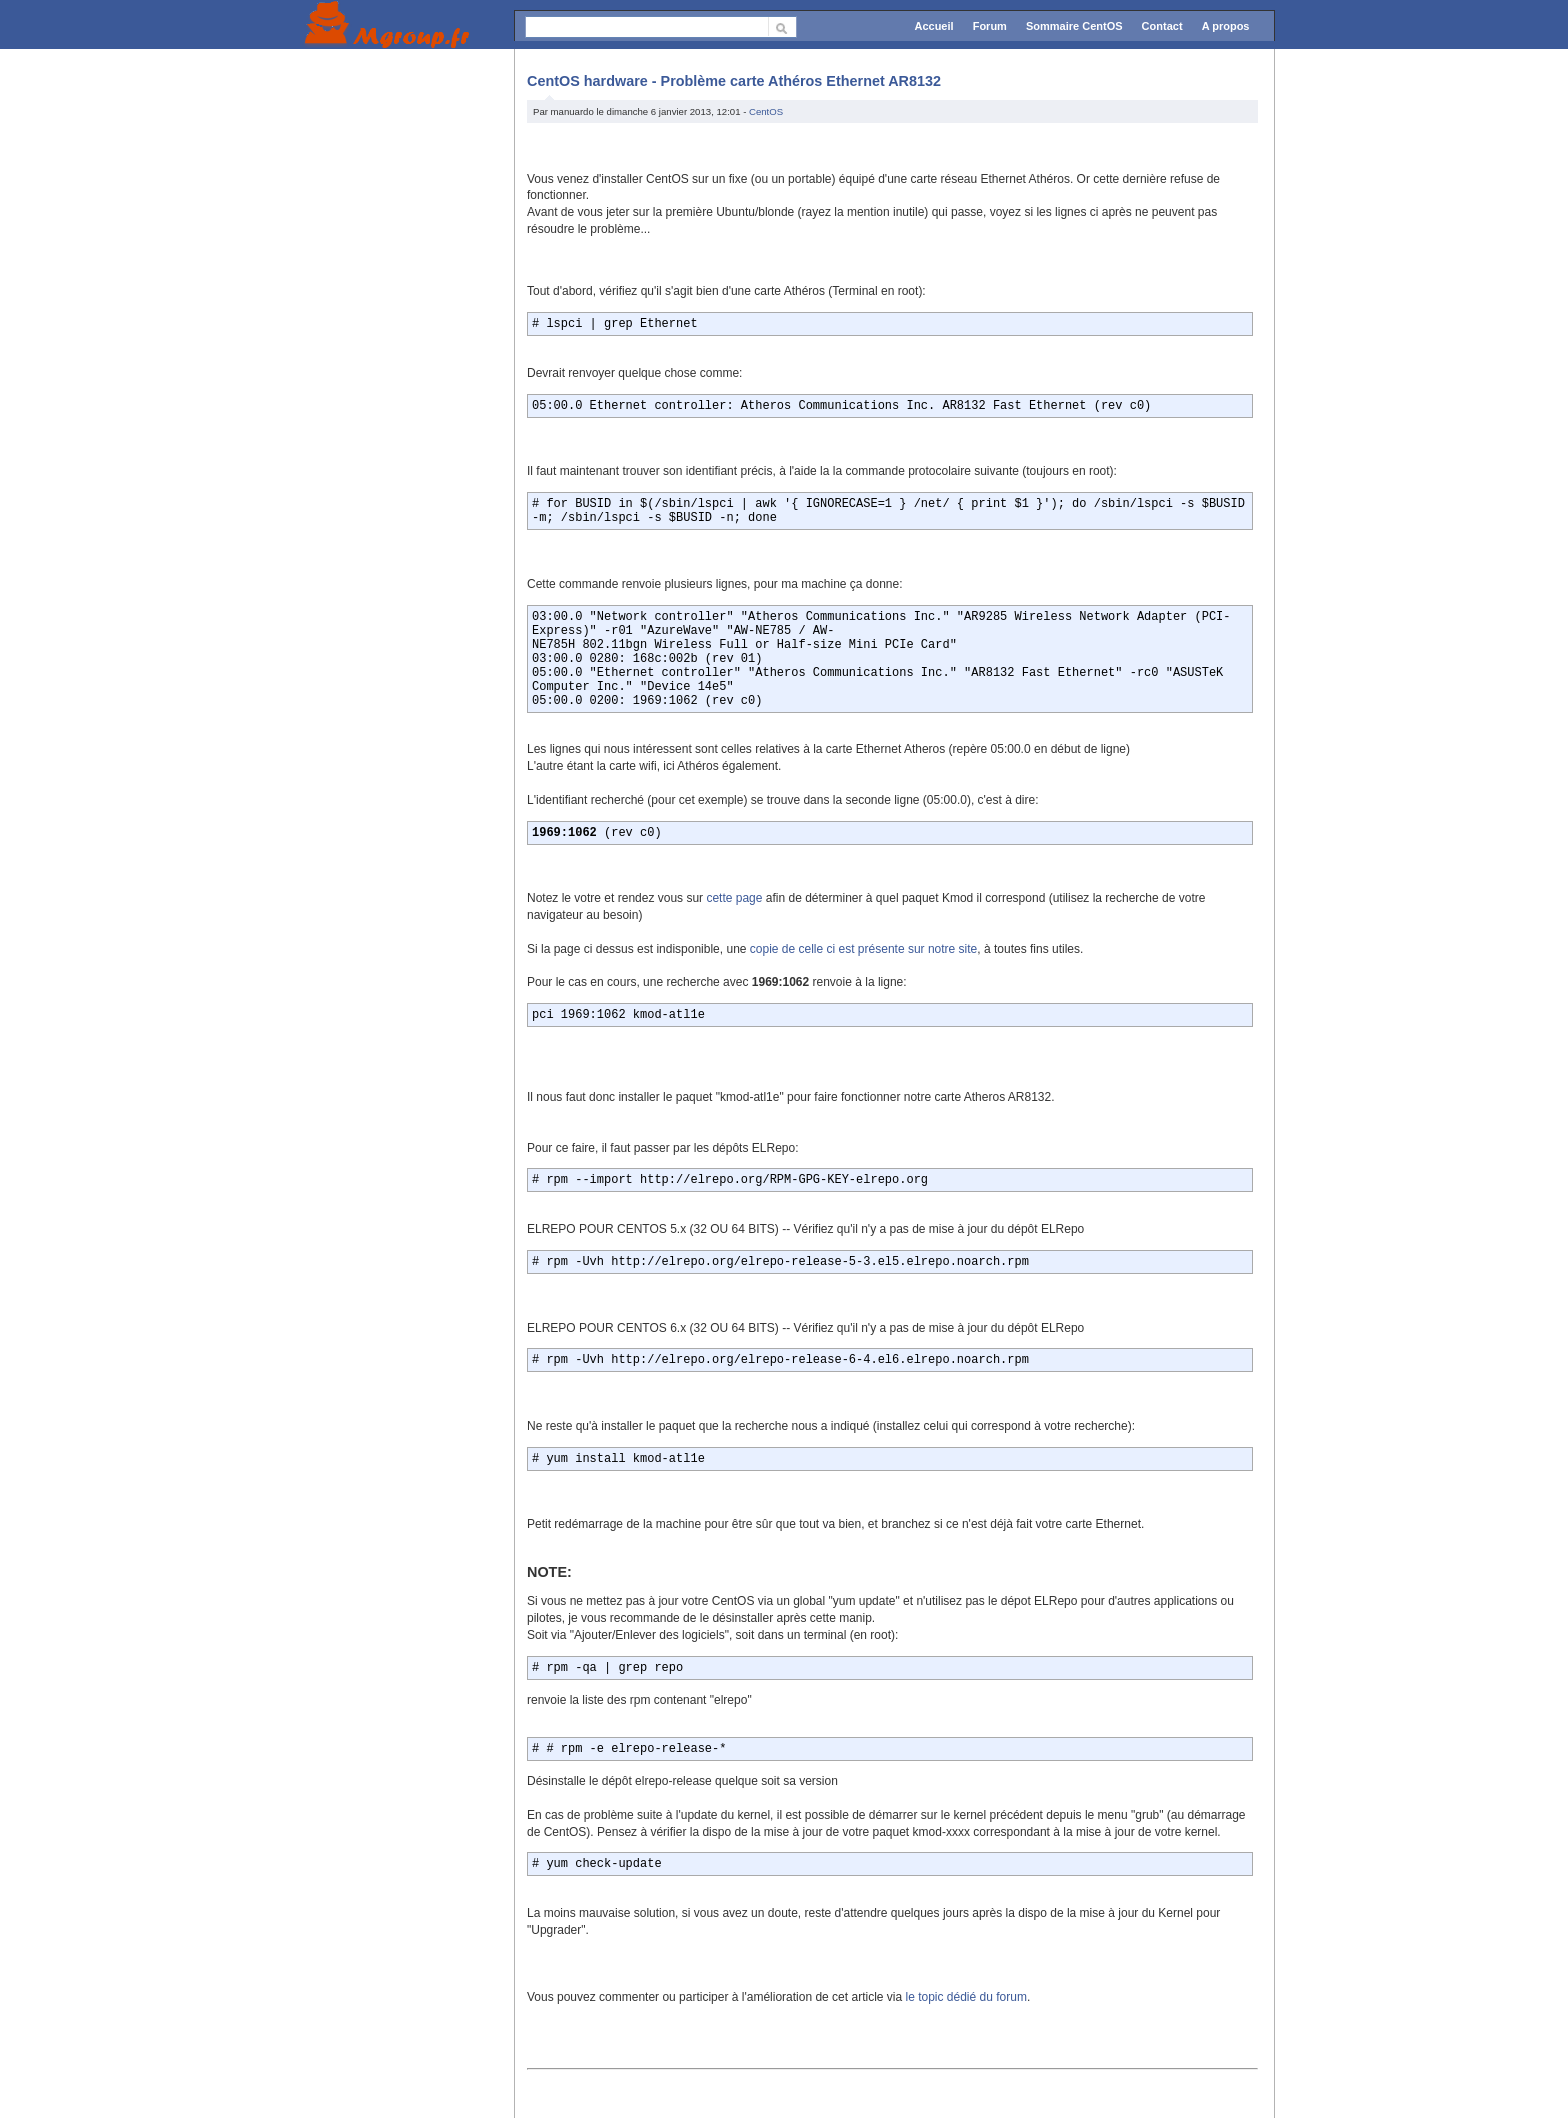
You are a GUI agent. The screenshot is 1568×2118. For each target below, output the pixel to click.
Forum (990, 26)
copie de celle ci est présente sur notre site (863, 949)
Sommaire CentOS (1074, 26)
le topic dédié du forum (965, 1997)
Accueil (933, 26)
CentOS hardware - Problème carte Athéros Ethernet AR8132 (734, 81)
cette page (734, 898)
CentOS (766, 111)
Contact (1162, 26)
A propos (1226, 26)
